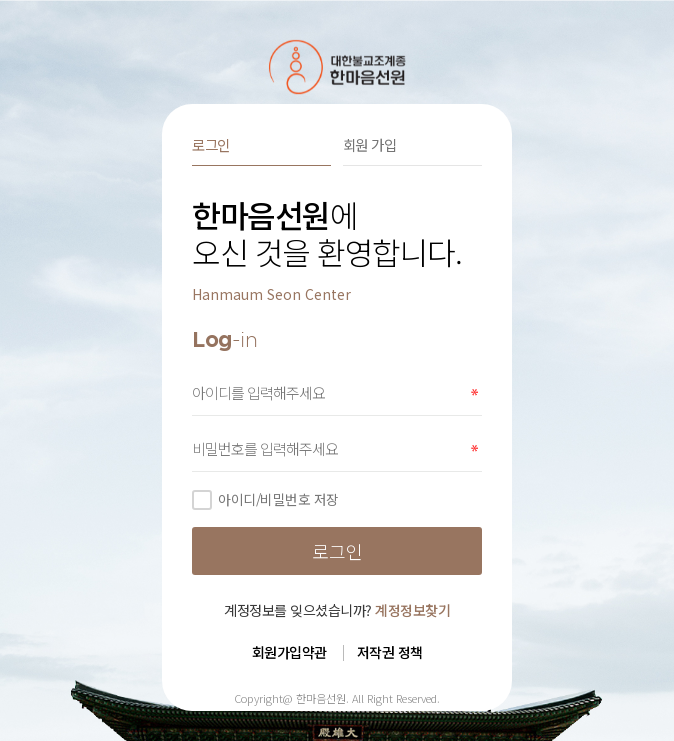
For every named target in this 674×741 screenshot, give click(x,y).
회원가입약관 (289, 652)
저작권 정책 (390, 652)
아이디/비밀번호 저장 (265, 499)
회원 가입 (370, 144)
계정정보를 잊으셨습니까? (337, 610)
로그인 (211, 144)
